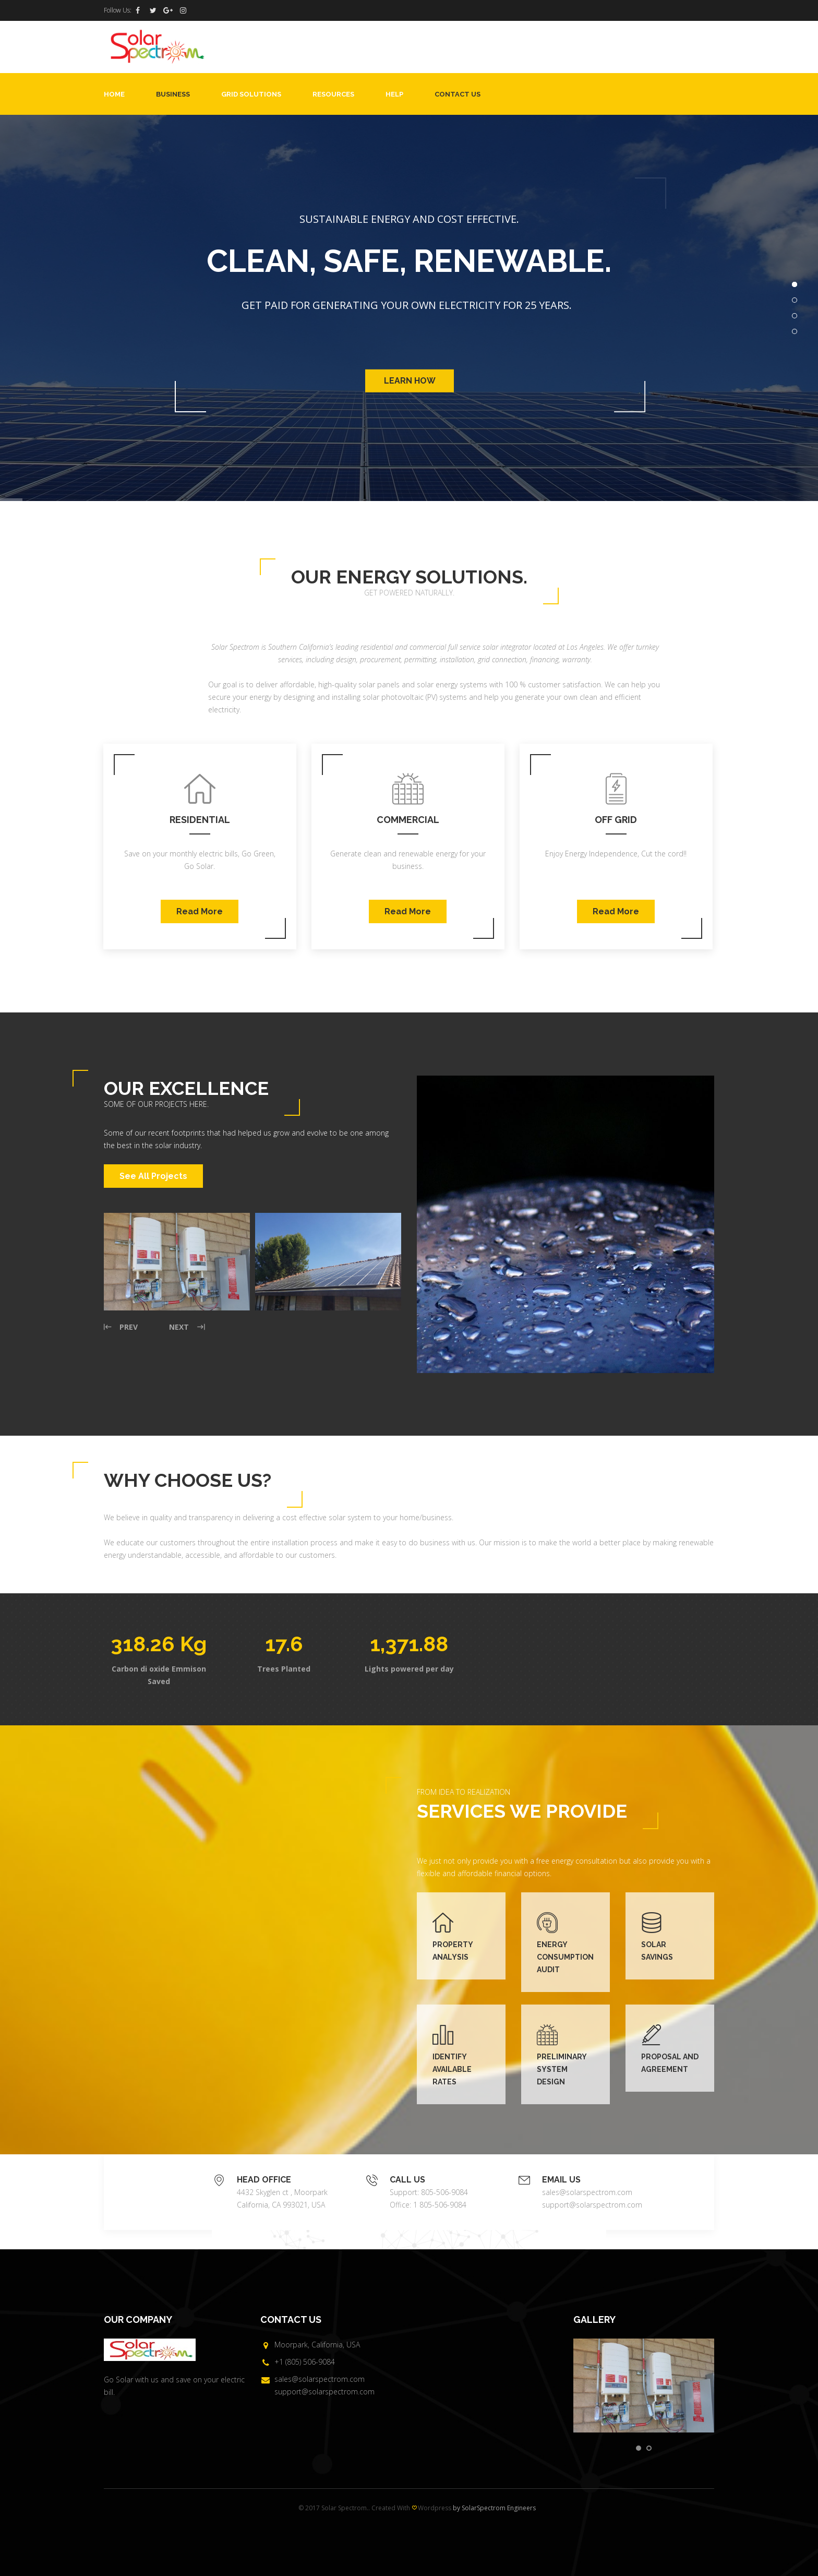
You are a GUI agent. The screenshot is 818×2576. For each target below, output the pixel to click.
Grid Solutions (251, 94)
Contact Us (457, 94)
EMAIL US (561, 2180)
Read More (199, 911)
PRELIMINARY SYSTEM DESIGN (561, 2069)
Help (394, 94)
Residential (200, 819)
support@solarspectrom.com (592, 2205)
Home (114, 94)
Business (173, 94)
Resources (333, 94)
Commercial (408, 819)
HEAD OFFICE (264, 2180)
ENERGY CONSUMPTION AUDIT (565, 1957)
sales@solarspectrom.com (587, 2192)
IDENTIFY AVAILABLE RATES (452, 2069)
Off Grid (616, 819)
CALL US (407, 2180)
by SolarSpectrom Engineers (494, 2507)
